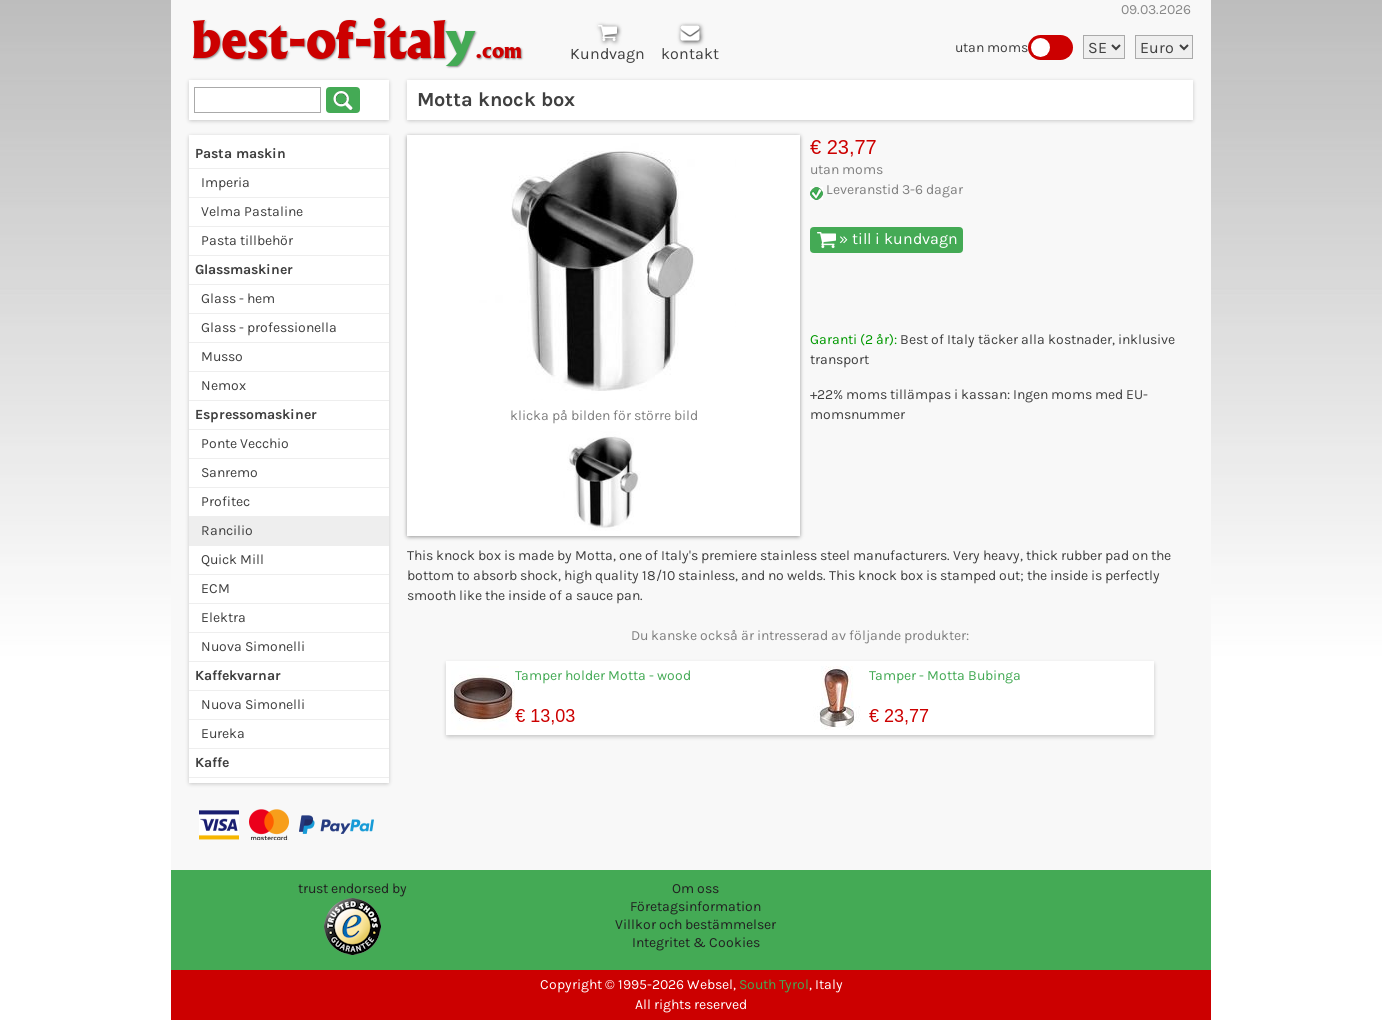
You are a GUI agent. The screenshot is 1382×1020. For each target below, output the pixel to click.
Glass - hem (238, 298)
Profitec (225, 501)
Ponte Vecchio (245, 443)
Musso (222, 356)
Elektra (223, 617)
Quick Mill (232, 559)
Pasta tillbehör (247, 240)
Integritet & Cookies (696, 942)
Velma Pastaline (252, 211)
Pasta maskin (240, 153)
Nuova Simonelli (253, 646)
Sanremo (229, 472)
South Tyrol (774, 984)
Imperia (225, 182)
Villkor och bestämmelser (695, 924)
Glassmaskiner (244, 269)
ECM (215, 588)
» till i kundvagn (887, 239)
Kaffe (212, 762)
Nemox (223, 385)
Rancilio (227, 530)
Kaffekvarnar (238, 675)
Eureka (223, 733)
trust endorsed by (352, 888)
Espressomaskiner (256, 414)
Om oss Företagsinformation (695, 897)
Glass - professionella (269, 327)
